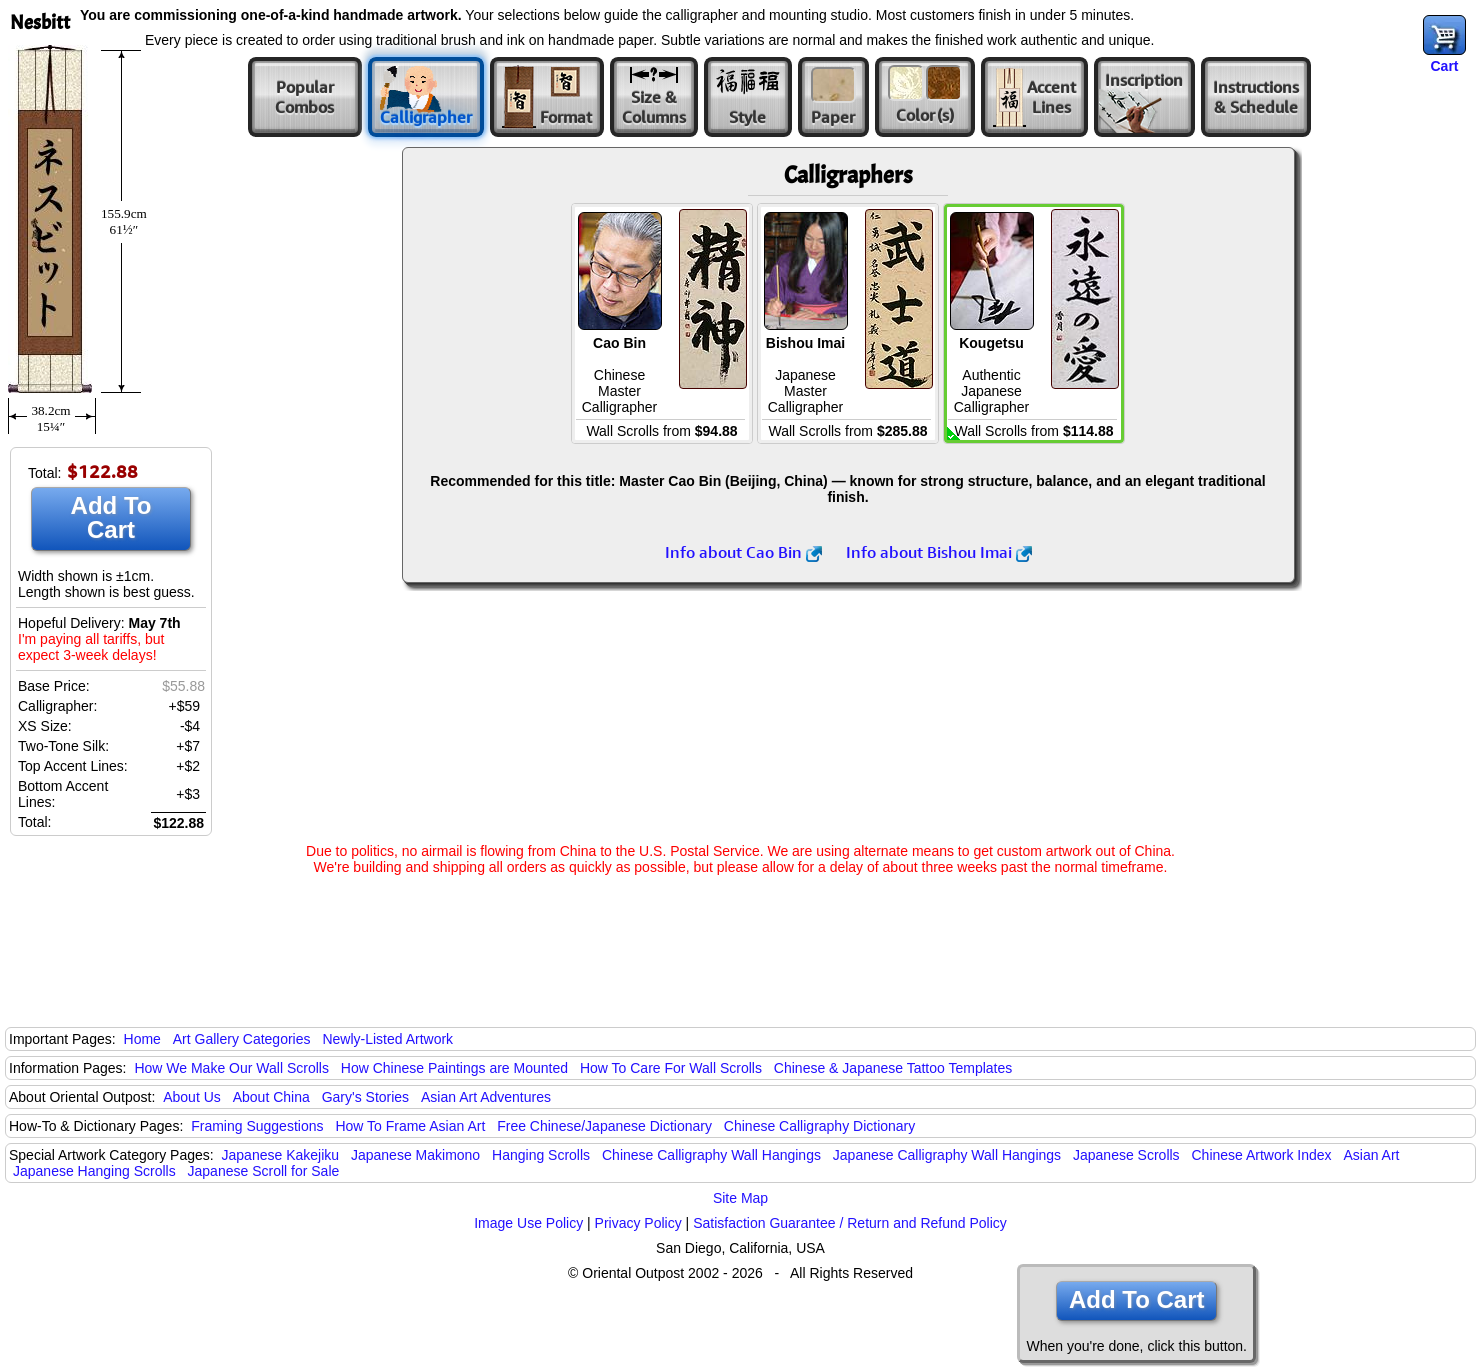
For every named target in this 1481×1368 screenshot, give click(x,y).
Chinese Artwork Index (1262, 1155)
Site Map (740, 1198)
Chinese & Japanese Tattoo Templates (893, 1068)
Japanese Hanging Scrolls (94, 1171)
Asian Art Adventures (486, 1097)
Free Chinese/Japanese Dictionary (604, 1126)
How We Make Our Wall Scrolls (231, 1068)
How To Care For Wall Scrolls (671, 1068)
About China (271, 1097)
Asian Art (1371, 1155)
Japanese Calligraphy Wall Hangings (947, 1155)
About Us (192, 1097)
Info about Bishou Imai (939, 552)
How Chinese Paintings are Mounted (454, 1068)
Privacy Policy (638, 1223)
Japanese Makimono (415, 1155)
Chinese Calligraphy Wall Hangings (711, 1155)
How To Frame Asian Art (410, 1126)
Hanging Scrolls (541, 1155)
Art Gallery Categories (242, 1039)
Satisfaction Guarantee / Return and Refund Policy (850, 1223)
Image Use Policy (528, 1223)
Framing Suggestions (257, 1126)
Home (142, 1039)
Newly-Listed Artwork (387, 1039)
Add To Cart (111, 517)
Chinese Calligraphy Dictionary (819, 1126)
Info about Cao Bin (743, 552)
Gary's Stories (365, 1097)
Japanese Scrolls (1126, 1155)
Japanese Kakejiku (281, 1155)
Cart (1444, 66)
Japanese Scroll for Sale (264, 1171)
